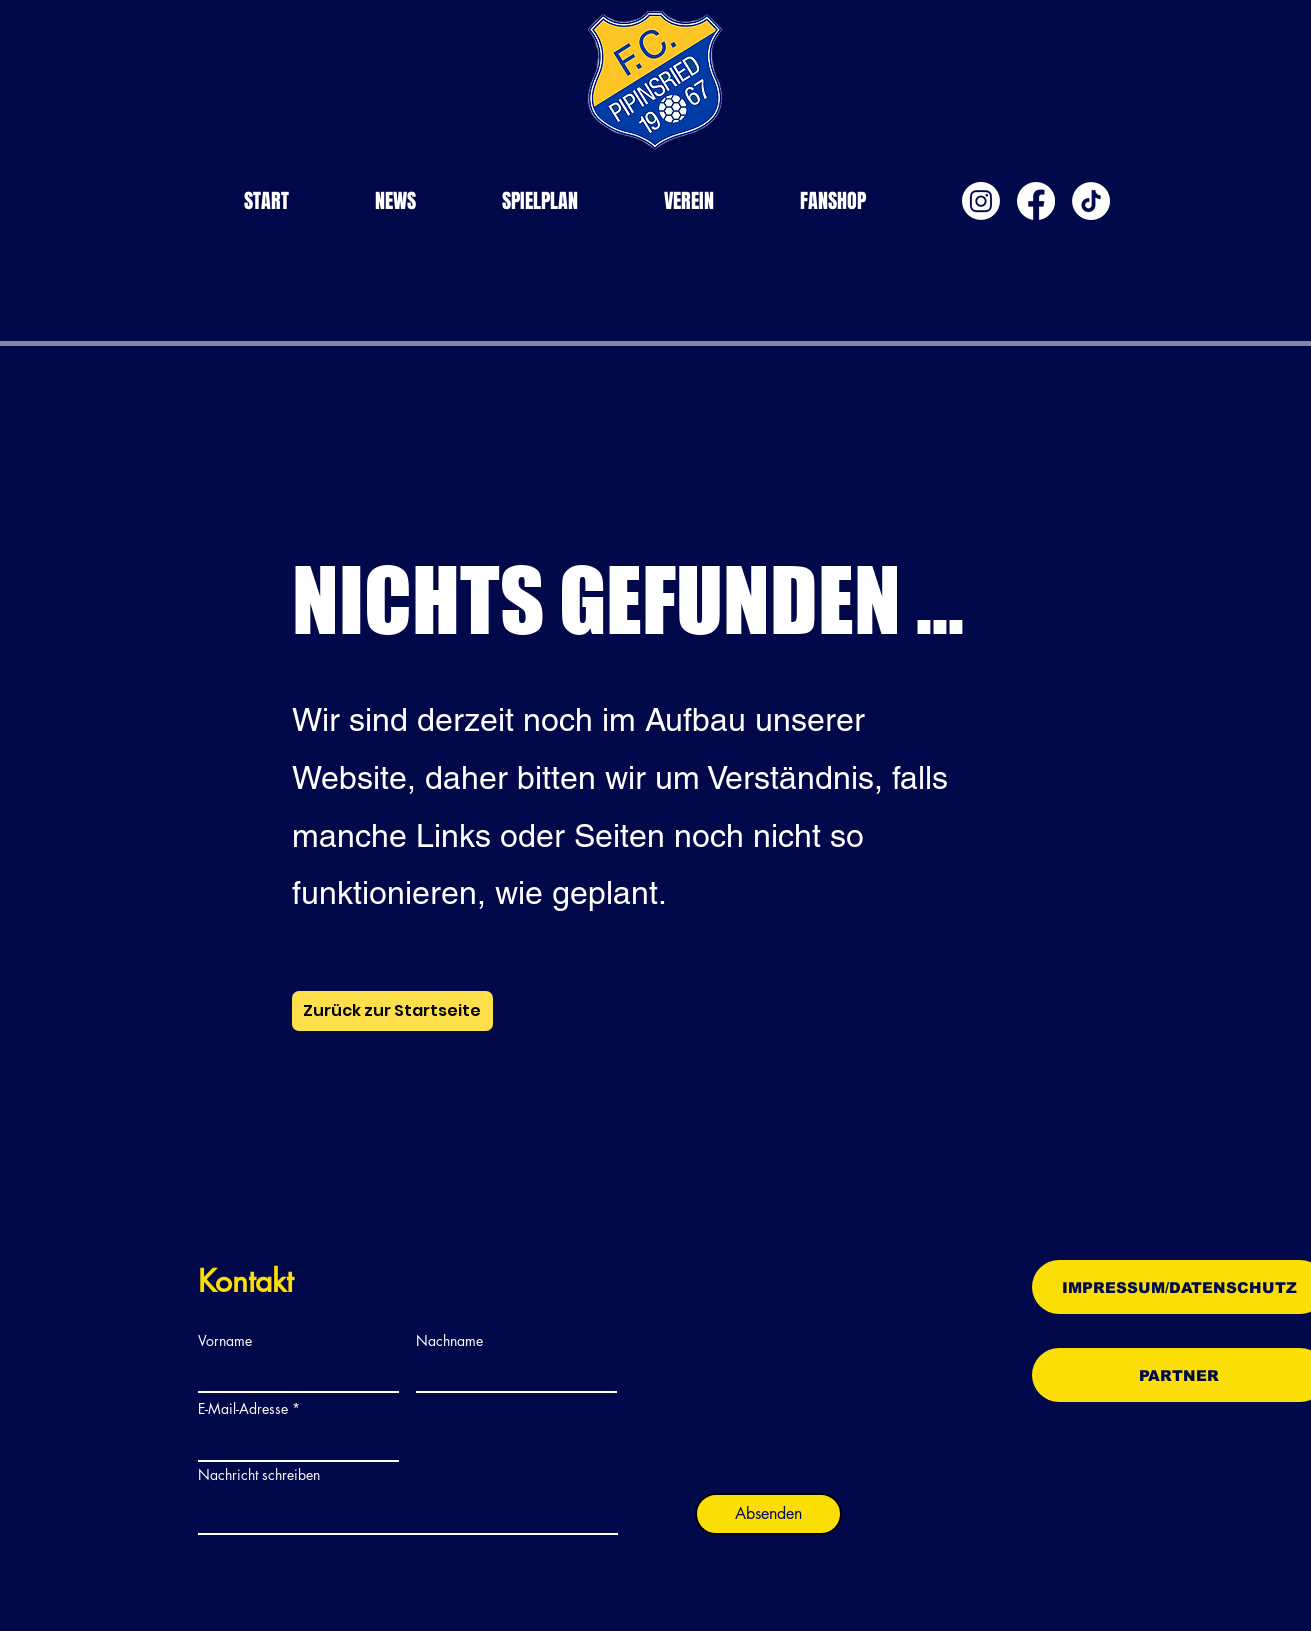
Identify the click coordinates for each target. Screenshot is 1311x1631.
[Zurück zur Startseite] (392, 1011)
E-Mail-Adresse (243, 1409)
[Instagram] (981, 201)
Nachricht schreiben (259, 1475)
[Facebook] (1036, 201)
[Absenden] (768, 1514)
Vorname (225, 1341)
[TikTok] (1091, 201)
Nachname (449, 1341)
